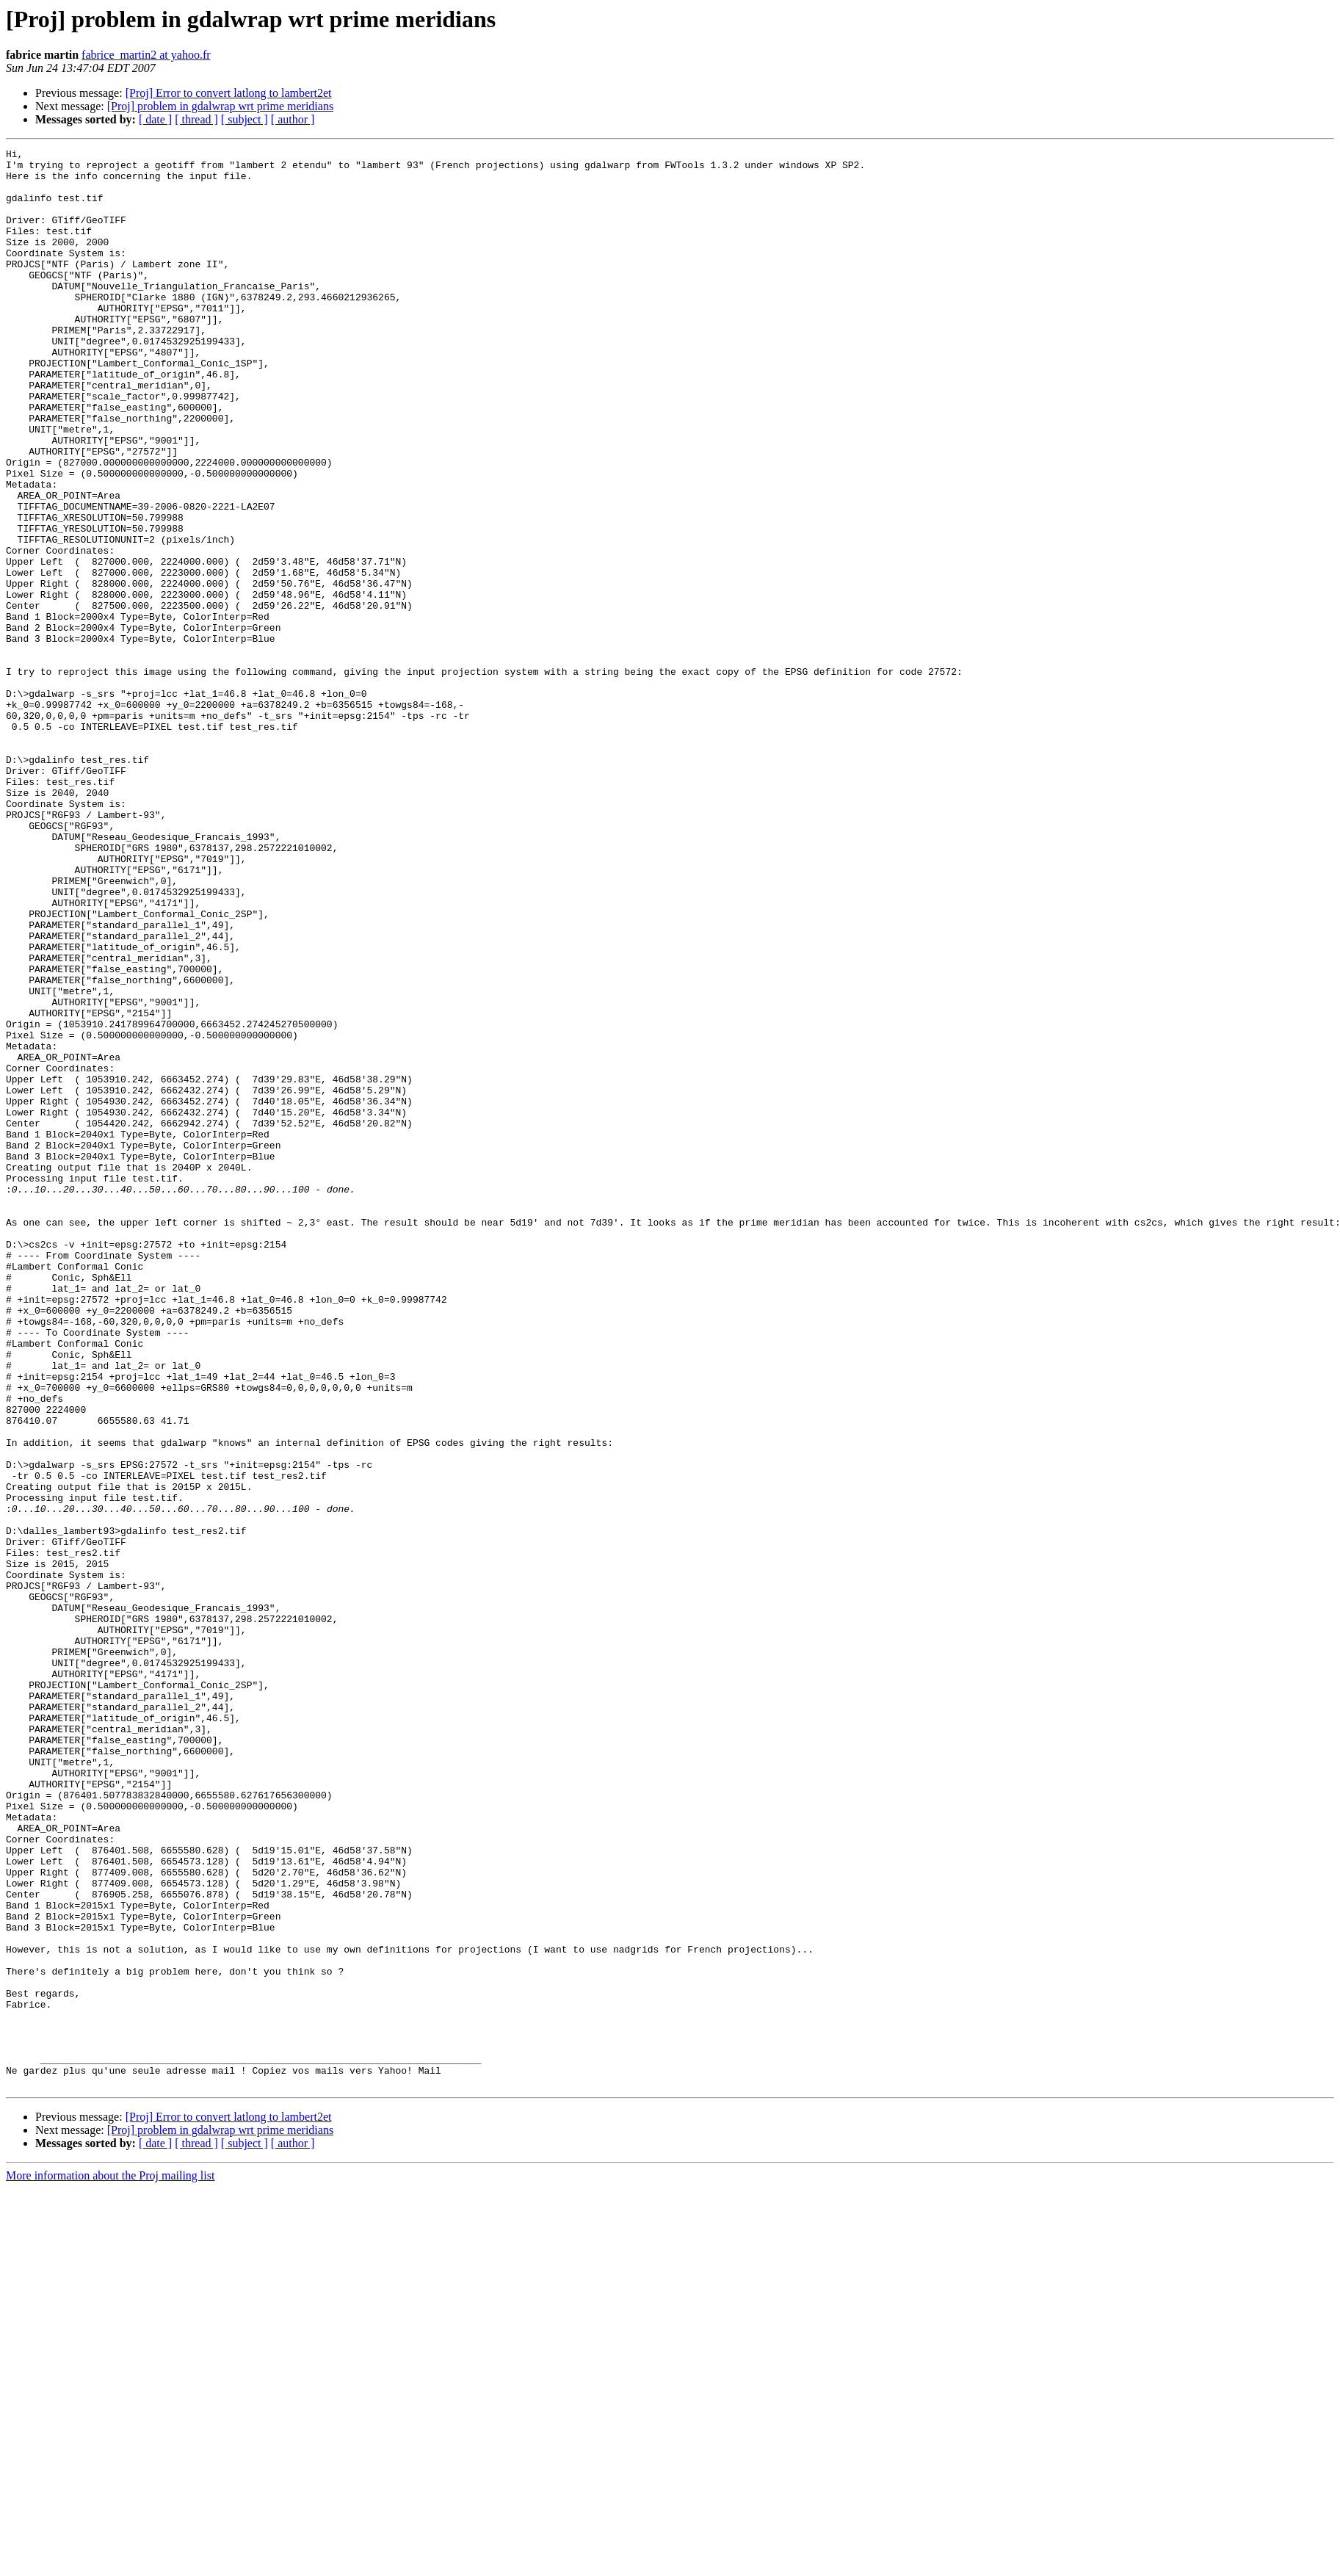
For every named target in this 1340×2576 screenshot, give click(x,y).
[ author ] (293, 119)
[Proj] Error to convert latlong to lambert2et (229, 93)
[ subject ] (244, 119)
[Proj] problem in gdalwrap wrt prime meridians (220, 106)
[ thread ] (196, 119)
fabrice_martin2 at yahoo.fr (146, 54)
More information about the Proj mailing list (110, 2563)
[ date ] (155, 119)
